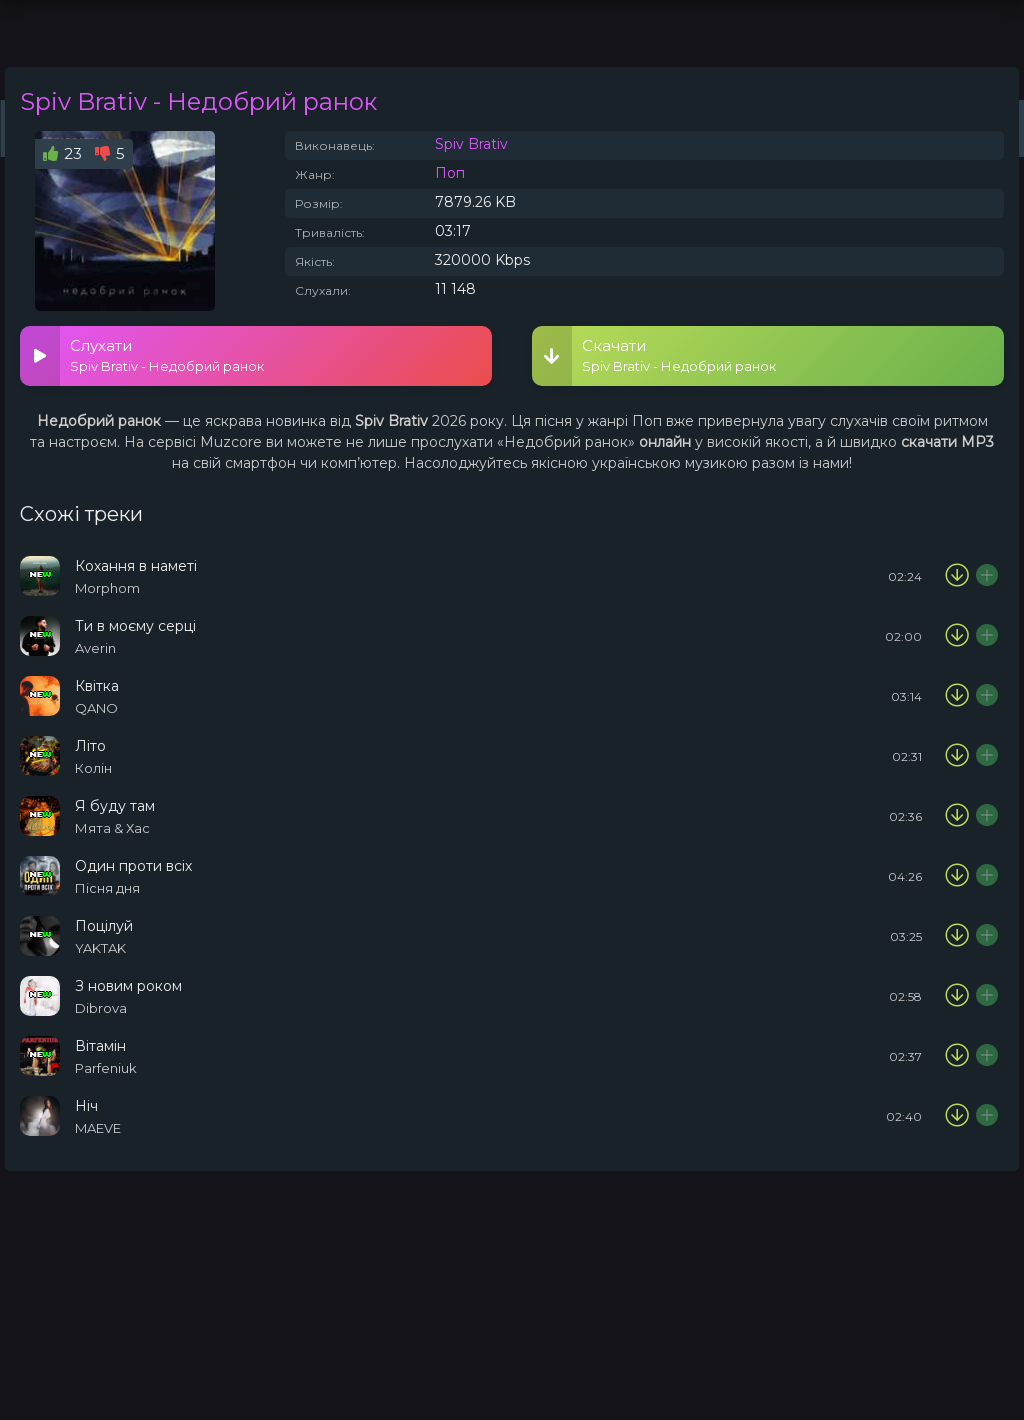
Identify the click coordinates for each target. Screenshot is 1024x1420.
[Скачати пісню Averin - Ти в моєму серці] (957, 636)
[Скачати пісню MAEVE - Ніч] (957, 1116)
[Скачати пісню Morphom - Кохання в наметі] (957, 576)
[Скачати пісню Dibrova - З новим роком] (957, 996)
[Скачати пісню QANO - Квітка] (957, 696)
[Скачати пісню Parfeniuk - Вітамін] (957, 1056)
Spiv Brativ (471, 144)
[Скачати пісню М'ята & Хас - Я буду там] (957, 816)
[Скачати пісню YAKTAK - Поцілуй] (957, 936)
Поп (450, 173)
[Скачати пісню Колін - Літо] (957, 756)
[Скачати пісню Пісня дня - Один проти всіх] (957, 876)
